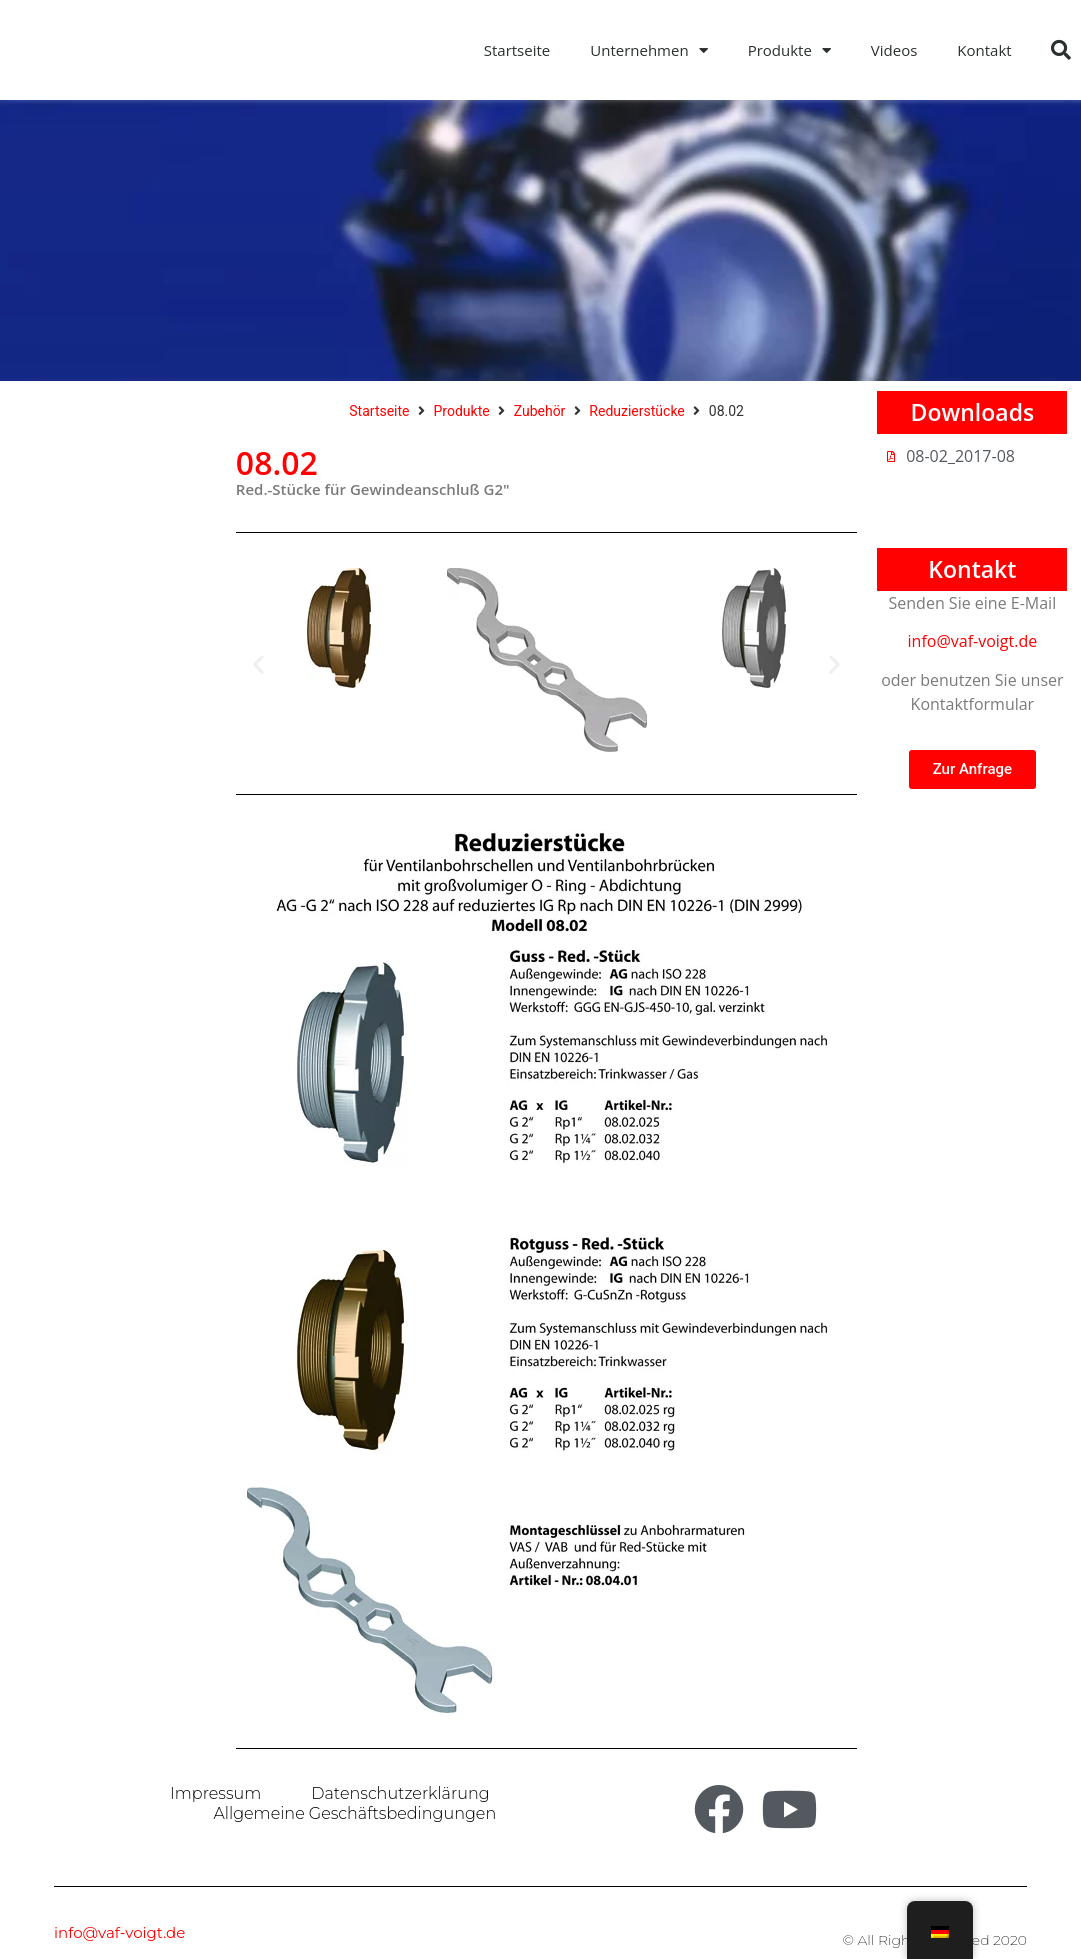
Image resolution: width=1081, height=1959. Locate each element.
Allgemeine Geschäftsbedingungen (355, 1813)
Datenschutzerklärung (400, 1793)
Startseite (517, 50)
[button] (1061, 50)
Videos (894, 50)
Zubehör (540, 411)
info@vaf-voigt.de (973, 641)
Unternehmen (648, 50)
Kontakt (984, 50)
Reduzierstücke (636, 411)
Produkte (789, 50)
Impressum (215, 1793)
